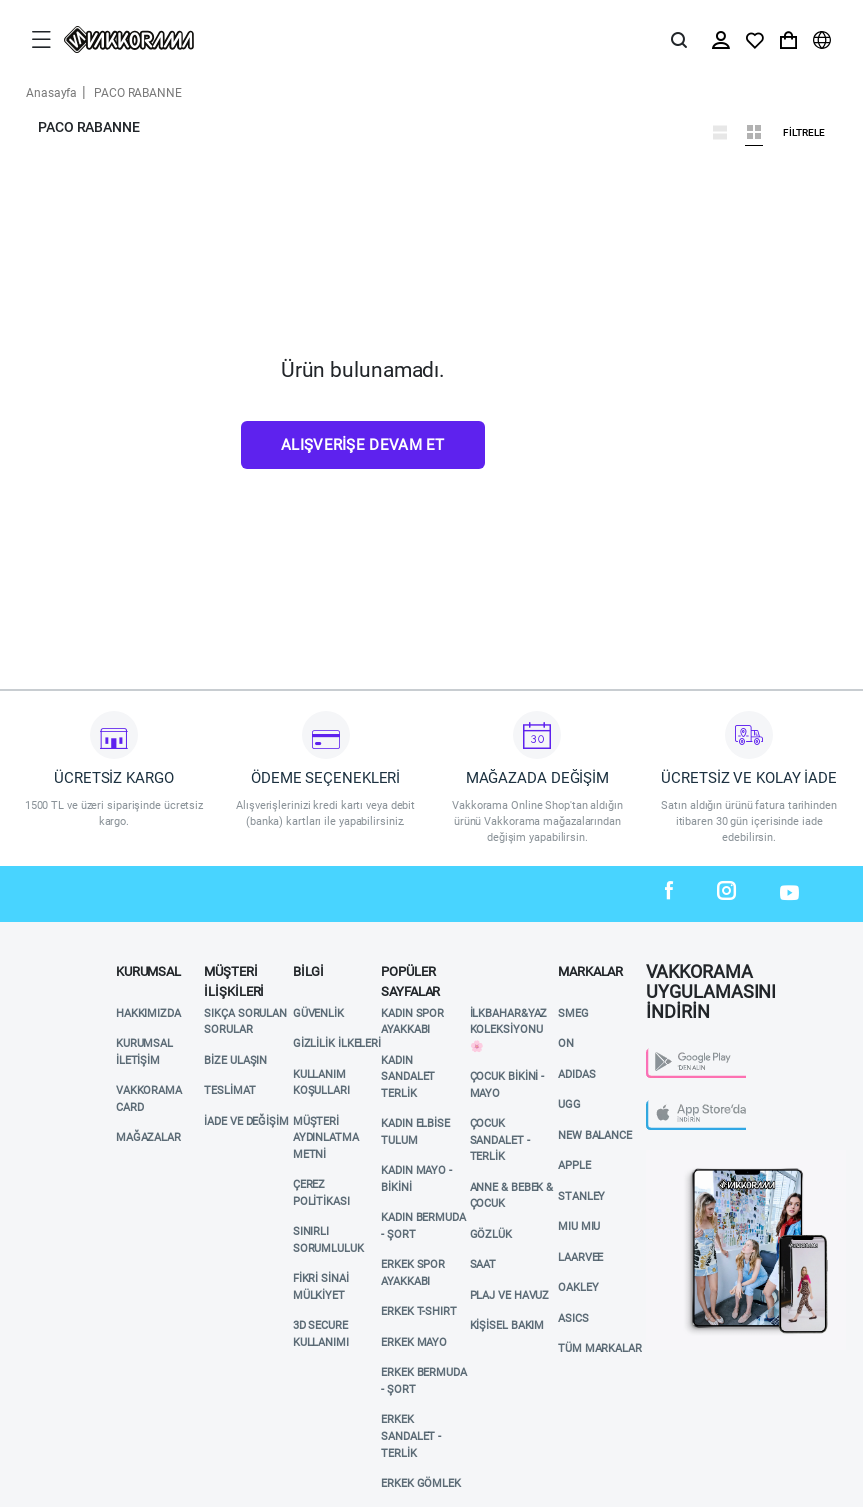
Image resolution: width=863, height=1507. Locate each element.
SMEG (573, 1013)
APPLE (574, 1165)
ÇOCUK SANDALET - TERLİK (500, 1140)
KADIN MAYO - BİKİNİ (416, 1179)
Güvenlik (318, 1013)
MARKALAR (590, 971)
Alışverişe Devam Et (363, 445)
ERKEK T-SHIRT (419, 1311)
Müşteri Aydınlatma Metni (326, 1138)
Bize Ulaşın (235, 1060)
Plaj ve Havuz (510, 1295)
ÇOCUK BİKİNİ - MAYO (507, 1085)
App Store (675, 1105)
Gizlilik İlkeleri (337, 1043)
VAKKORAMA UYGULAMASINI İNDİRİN (711, 976)
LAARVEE (580, 1257)
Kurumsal (148, 971)
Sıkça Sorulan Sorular (245, 1022)
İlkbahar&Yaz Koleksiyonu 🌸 (509, 1030)
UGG (569, 1104)
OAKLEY (578, 1287)
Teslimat (229, 1090)
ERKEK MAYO (414, 1342)
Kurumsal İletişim (144, 1052)
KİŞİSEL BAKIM (507, 1325)
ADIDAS (576, 1074)
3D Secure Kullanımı (321, 1334)
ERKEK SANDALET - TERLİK (411, 1436)
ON (566, 1043)
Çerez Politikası (321, 1193)
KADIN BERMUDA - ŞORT (423, 1226)
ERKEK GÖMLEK (421, 1483)
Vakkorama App (691, 1157)
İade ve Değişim (246, 1121)
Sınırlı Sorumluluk (328, 1240)
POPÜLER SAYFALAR (410, 977)
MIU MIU (579, 1226)
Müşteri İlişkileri (234, 977)
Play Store (677, 1053)
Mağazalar (148, 1137)
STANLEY (581, 1196)
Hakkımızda (148, 1013)
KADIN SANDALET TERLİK (408, 1077)
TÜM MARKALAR (600, 1348)
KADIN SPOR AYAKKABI (412, 1022)
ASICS (573, 1318)
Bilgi (309, 971)
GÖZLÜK (491, 1234)
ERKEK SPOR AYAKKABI (413, 1273)
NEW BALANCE (595, 1135)
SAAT (483, 1264)
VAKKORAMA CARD (149, 1099)
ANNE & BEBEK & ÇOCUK (512, 1196)
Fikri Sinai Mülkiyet (321, 1287)
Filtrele (804, 133)
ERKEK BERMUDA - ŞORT (424, 1381)
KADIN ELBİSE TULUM (415, 1132)
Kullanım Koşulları (321, 1083)
